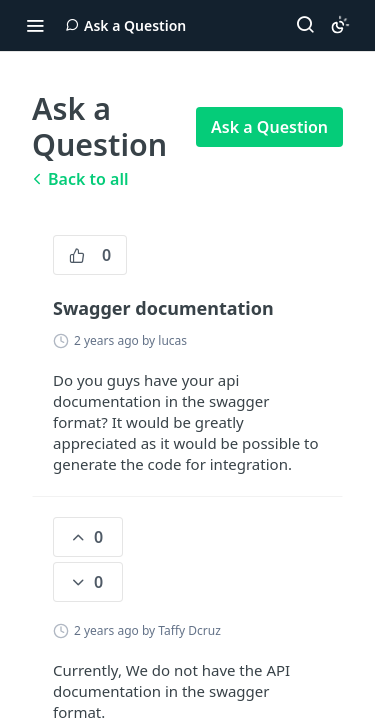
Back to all (80, 179)
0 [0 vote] (90, 255)
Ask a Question (269, 127)
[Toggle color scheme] (340, 25)
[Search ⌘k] (305, 25)
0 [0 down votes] (86, 582)
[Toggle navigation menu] (35, 25)
